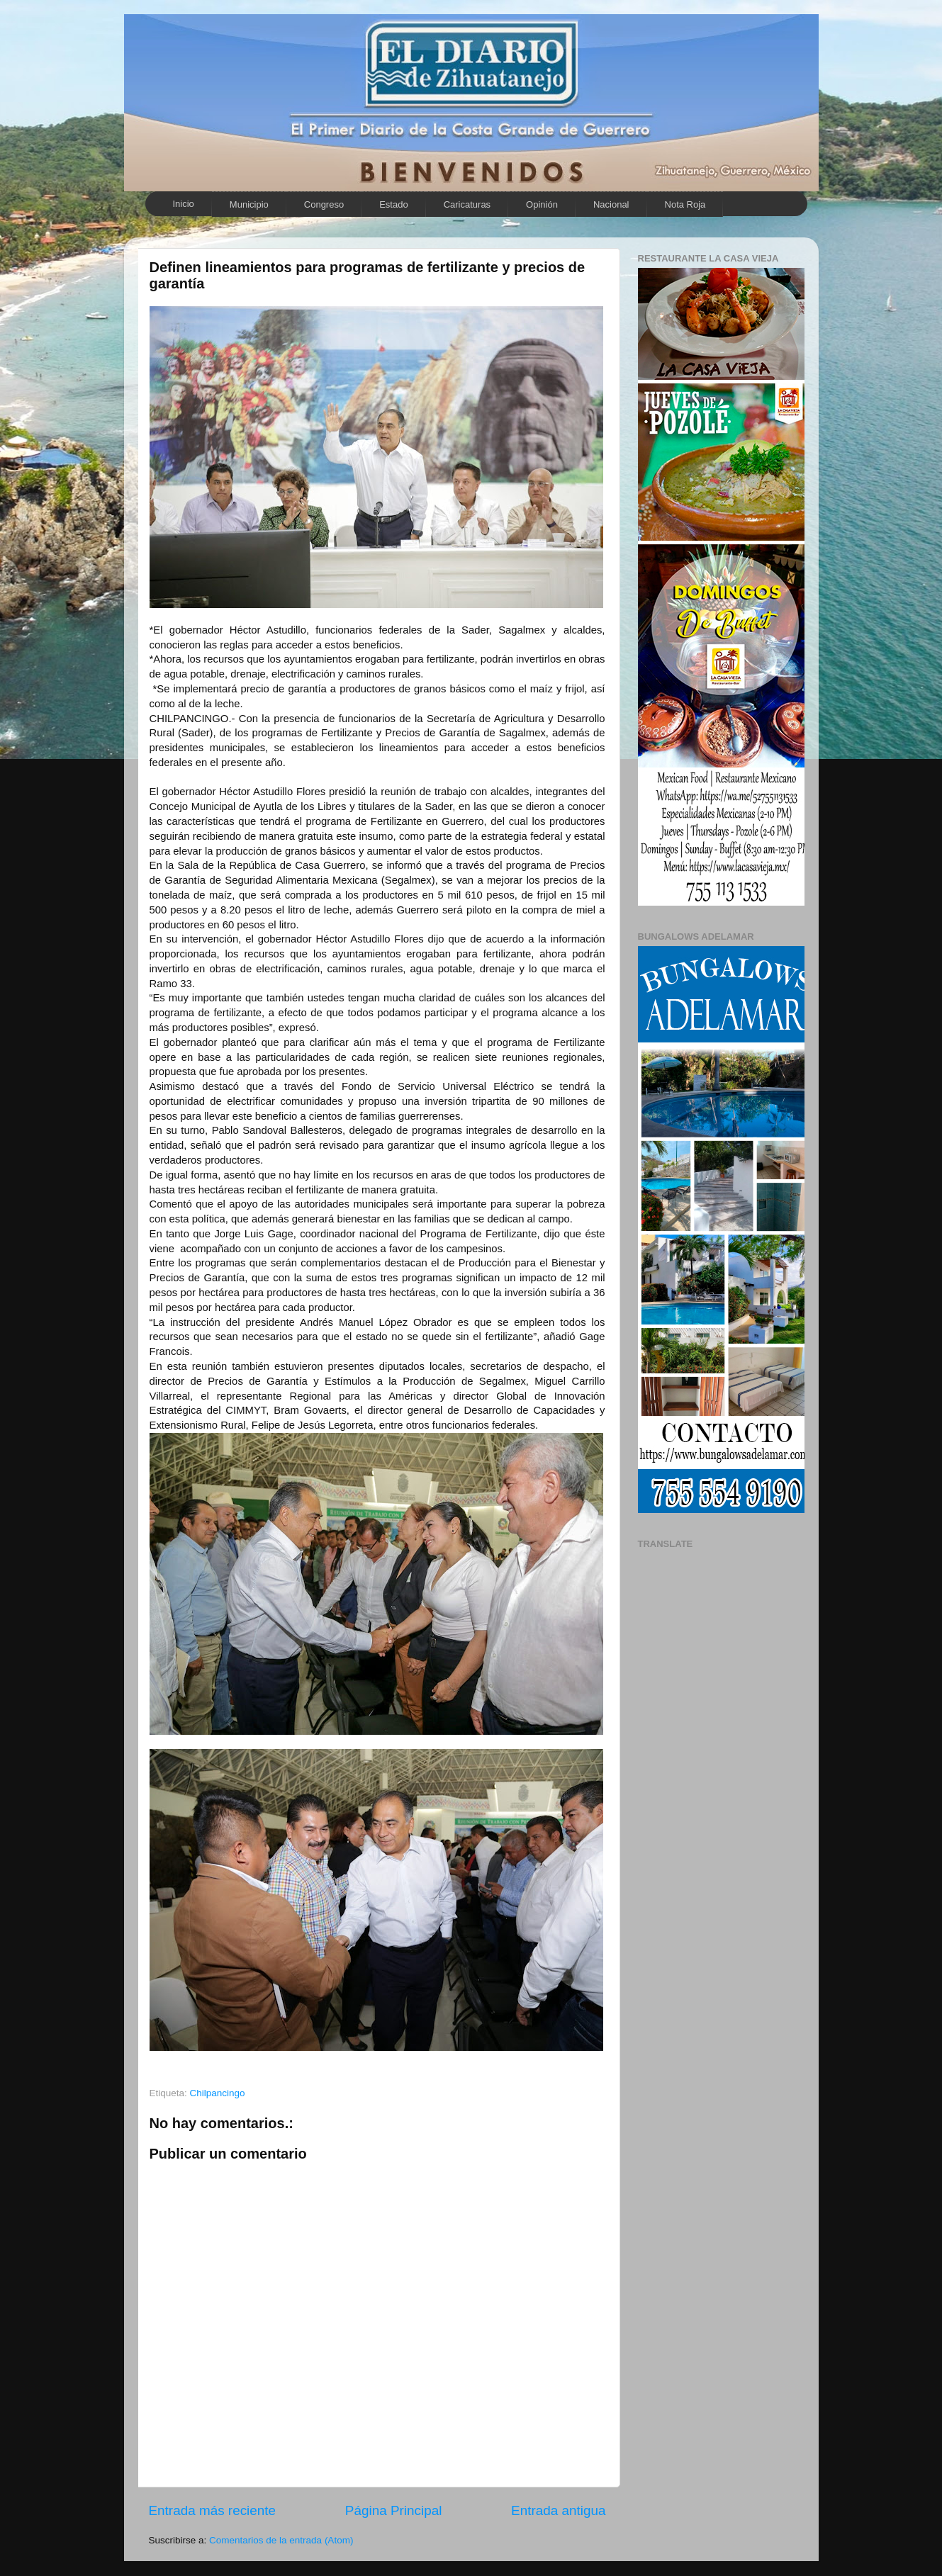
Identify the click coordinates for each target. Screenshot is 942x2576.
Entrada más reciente (212, 2510)
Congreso (324, 204)
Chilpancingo (217, 2093)
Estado (393, 204)
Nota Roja (685, 204)
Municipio (249, 204)
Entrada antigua (558, 2510)
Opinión (542, 204)
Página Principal (393, 2510)
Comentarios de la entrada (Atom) (281, 2540)
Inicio (183, 203)
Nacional (611, 204)
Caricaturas (467, 204)
